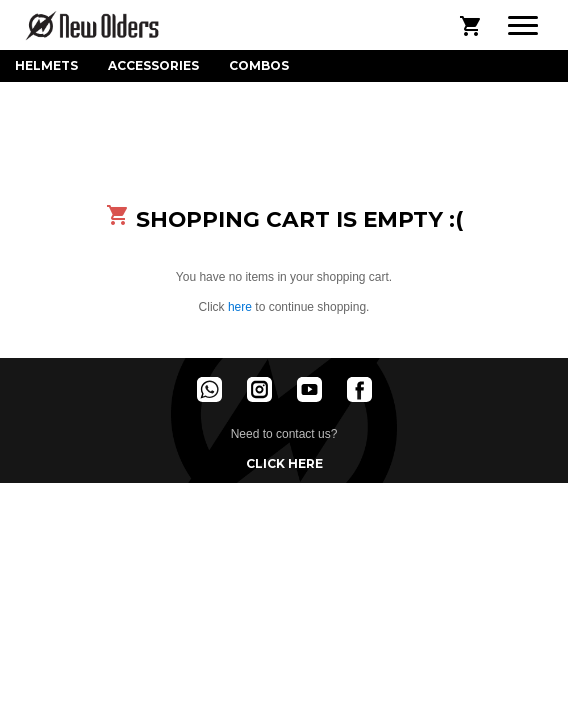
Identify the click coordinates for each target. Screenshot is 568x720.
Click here (284, 463)
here (240, 307)
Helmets (46, 65)
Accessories (153, 65)
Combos (259, 65)
